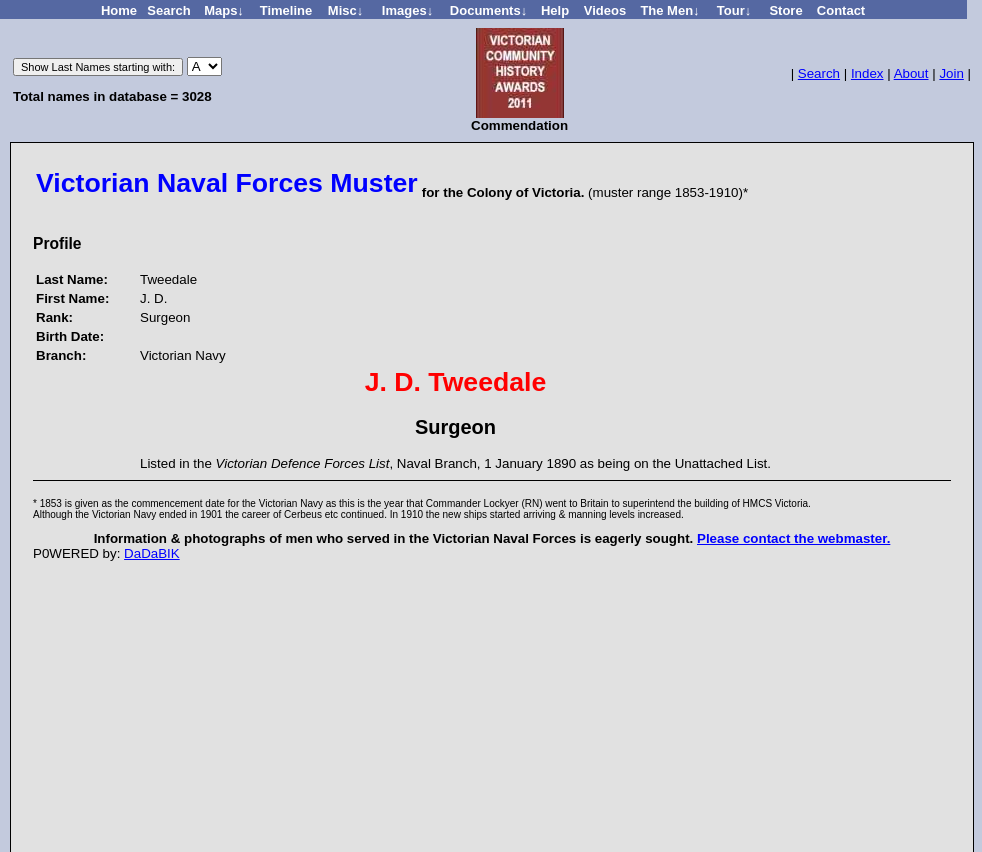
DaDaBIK (152, 553)
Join (951, 73)
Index (867, 73)
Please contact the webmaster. (793, 538)
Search (819, 73)
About (911, 73)
